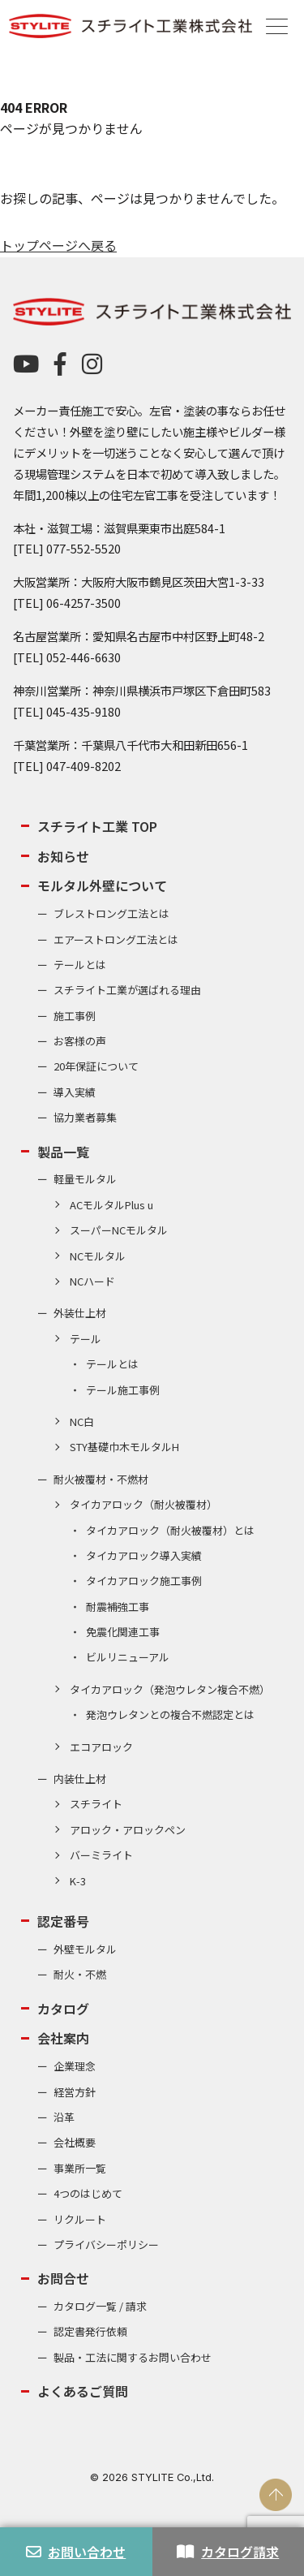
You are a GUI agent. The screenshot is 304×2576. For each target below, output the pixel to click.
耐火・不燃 (80, 1974)
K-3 (78, 1881)
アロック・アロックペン (128, 1829)
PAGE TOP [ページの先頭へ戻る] (275, 2495)
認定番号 (63, 1921)
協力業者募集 (85, 1117)
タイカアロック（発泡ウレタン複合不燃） (170, 1689)
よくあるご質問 (82, 2391)
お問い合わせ (76, 2551)
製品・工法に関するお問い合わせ (133, 2357)
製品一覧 (63, 1151)
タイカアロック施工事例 (144, 1580)
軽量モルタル (85, 1179)
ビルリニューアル (127, 1657)
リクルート (80, 2219)
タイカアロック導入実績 (144, 1555)
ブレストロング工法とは (111, 913)
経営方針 (75, 2092)
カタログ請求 (228, 2551)
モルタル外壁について (102, 885)
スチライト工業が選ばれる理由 (127, 989)
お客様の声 (80, 1041)
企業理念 (75, 2066)
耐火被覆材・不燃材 (101, 1479)
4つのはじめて (88, 2193)
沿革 (64, 2117)
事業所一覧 (80, 2168)
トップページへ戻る (58, 245)
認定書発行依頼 (90, 2331)
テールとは (80, 964)
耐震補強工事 (117, 1606)
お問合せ (63, 2278)
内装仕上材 (80, 1778)
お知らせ (63, 856)
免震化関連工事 (123, 1631)
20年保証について (96, 1066)
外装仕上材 (80, 1312)
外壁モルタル (85, 1949)
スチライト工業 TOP (97, 826)
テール (85, 1338)
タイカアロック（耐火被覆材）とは (170, 1530)
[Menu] (277, 24)
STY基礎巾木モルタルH (124, 1446)
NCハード (92, 1281)
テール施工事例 (123, 1390)
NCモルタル (98, 1256)
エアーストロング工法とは (116, 939)
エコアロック (101, 1747)
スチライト (96, 1803)
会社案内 (63, 2038)
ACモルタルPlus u (111, 1205)
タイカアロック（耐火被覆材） (143, 1504)
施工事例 (75, 1015)
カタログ (63, 2008)
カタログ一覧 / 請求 (100, 2306)
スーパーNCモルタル (119, 1230)
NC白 (82, 1421)
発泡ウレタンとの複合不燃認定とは (170, 1714)
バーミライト (101, 1855)
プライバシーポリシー (106, 2244)
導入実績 (75, 1092)
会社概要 (75, 2142)
